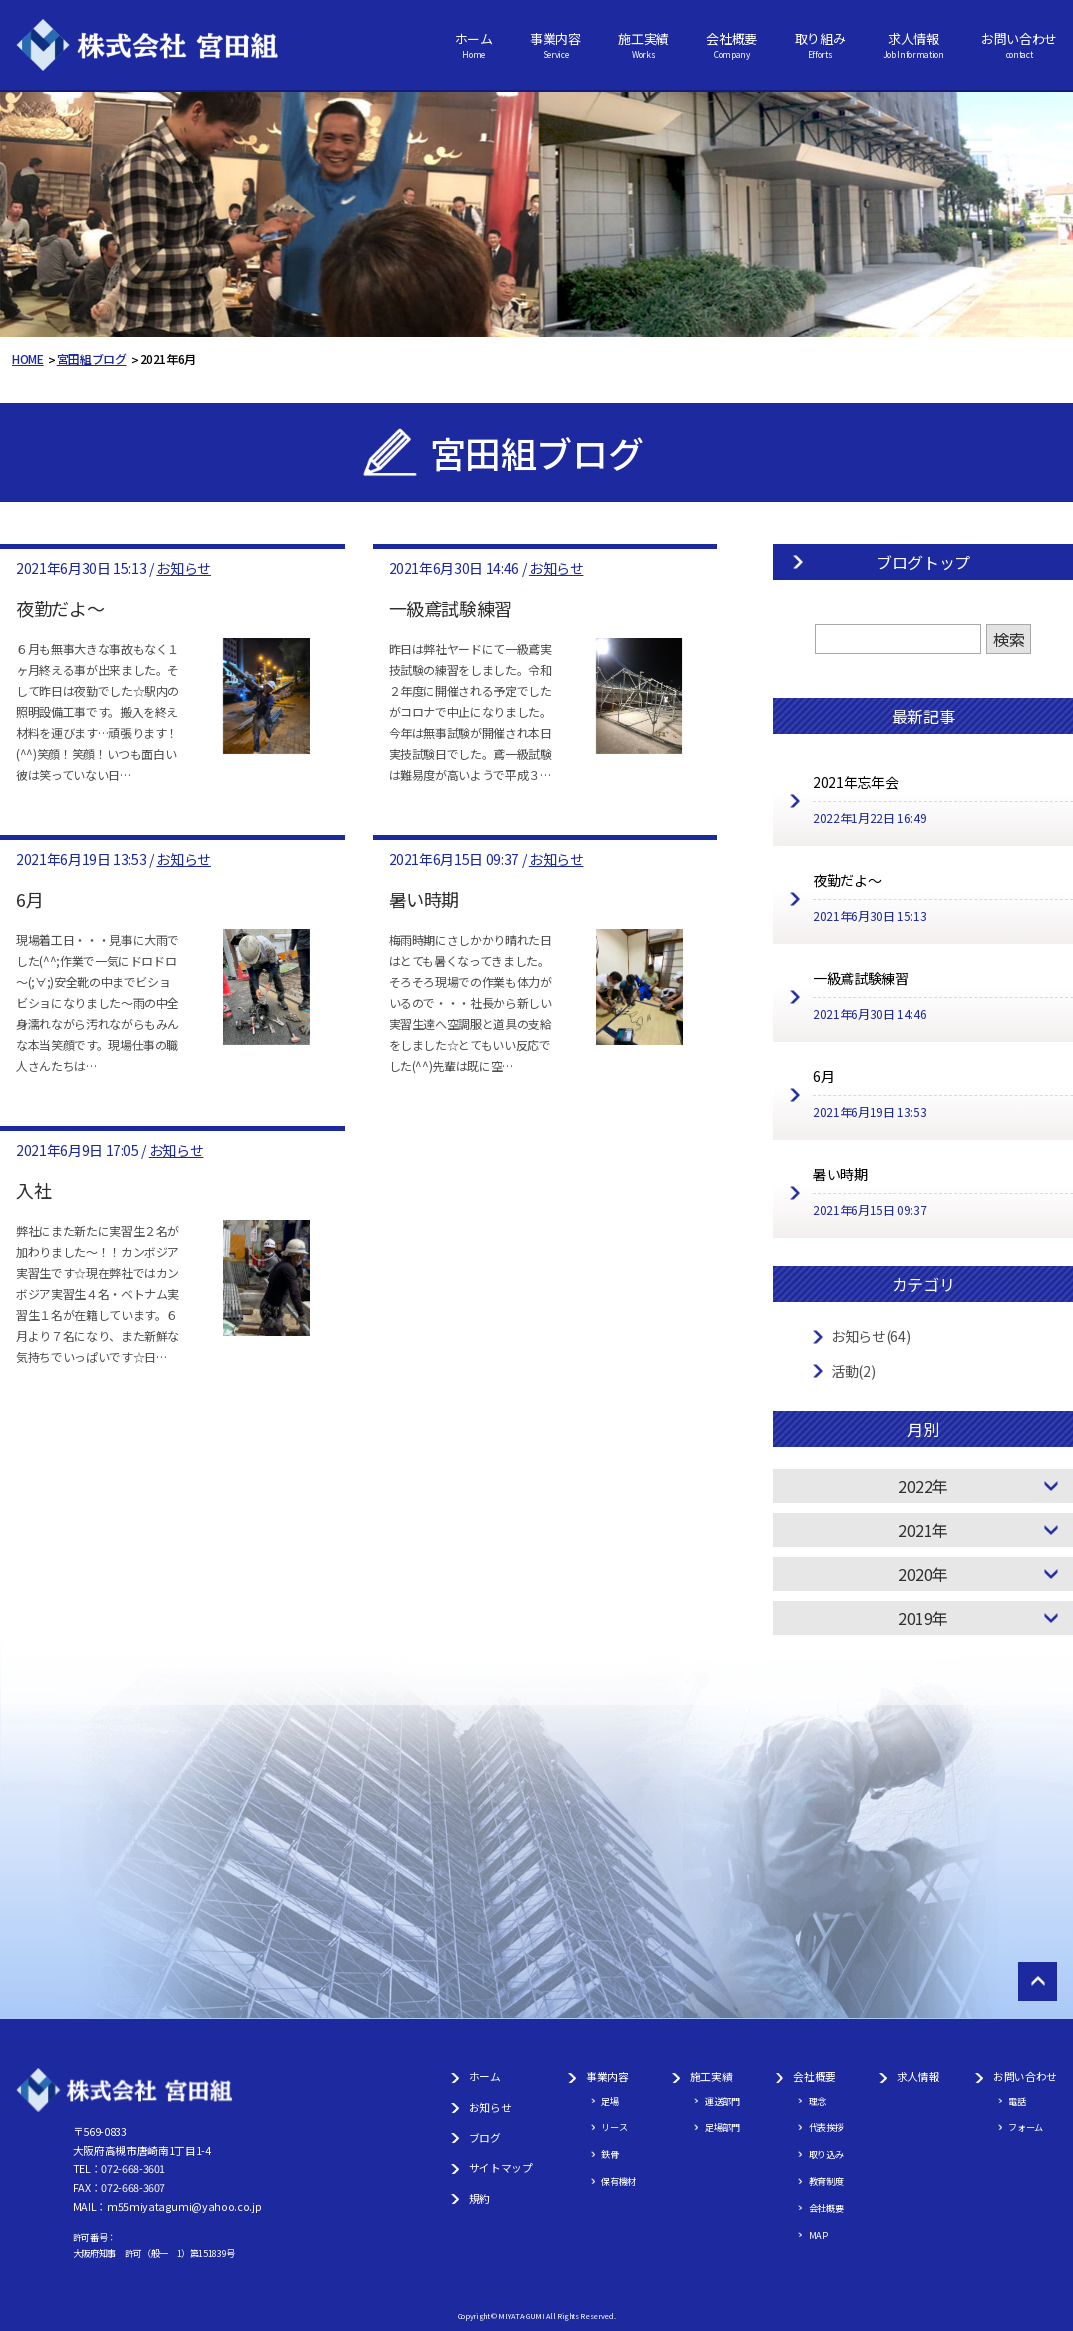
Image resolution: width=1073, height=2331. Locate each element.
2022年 (923, 1486)
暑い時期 (424, 899)
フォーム (1025, 2127)
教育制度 (826, 2181)
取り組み (820, 45)
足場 (609, 2101)
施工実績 (643, 45)
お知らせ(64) (870, 1336)
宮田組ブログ (92, 358)
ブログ (485, 2137)
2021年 (923, 1530)
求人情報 (913, 45)
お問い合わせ (1019, 45)
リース (614, 2127)
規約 (479, 2198)
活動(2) (853, 1371)
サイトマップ (501, 2167)
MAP (818, 2235)
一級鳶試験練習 (451, 608)
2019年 (923, 1618)
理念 (817, 2101)
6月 (29, 899)
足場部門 (722, 2127)
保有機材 (618, 2181)
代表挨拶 (826, 2127)
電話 (1016, 2101)
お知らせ (183, 568)
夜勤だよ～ (60, 608)
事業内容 (555, 45)
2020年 (923, 1574)
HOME (28, 358)
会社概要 (731, 45)
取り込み (826, 2154)
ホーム (474, 45)
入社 (33, 1190)
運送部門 (722, 2101)
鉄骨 (609, 2154)
